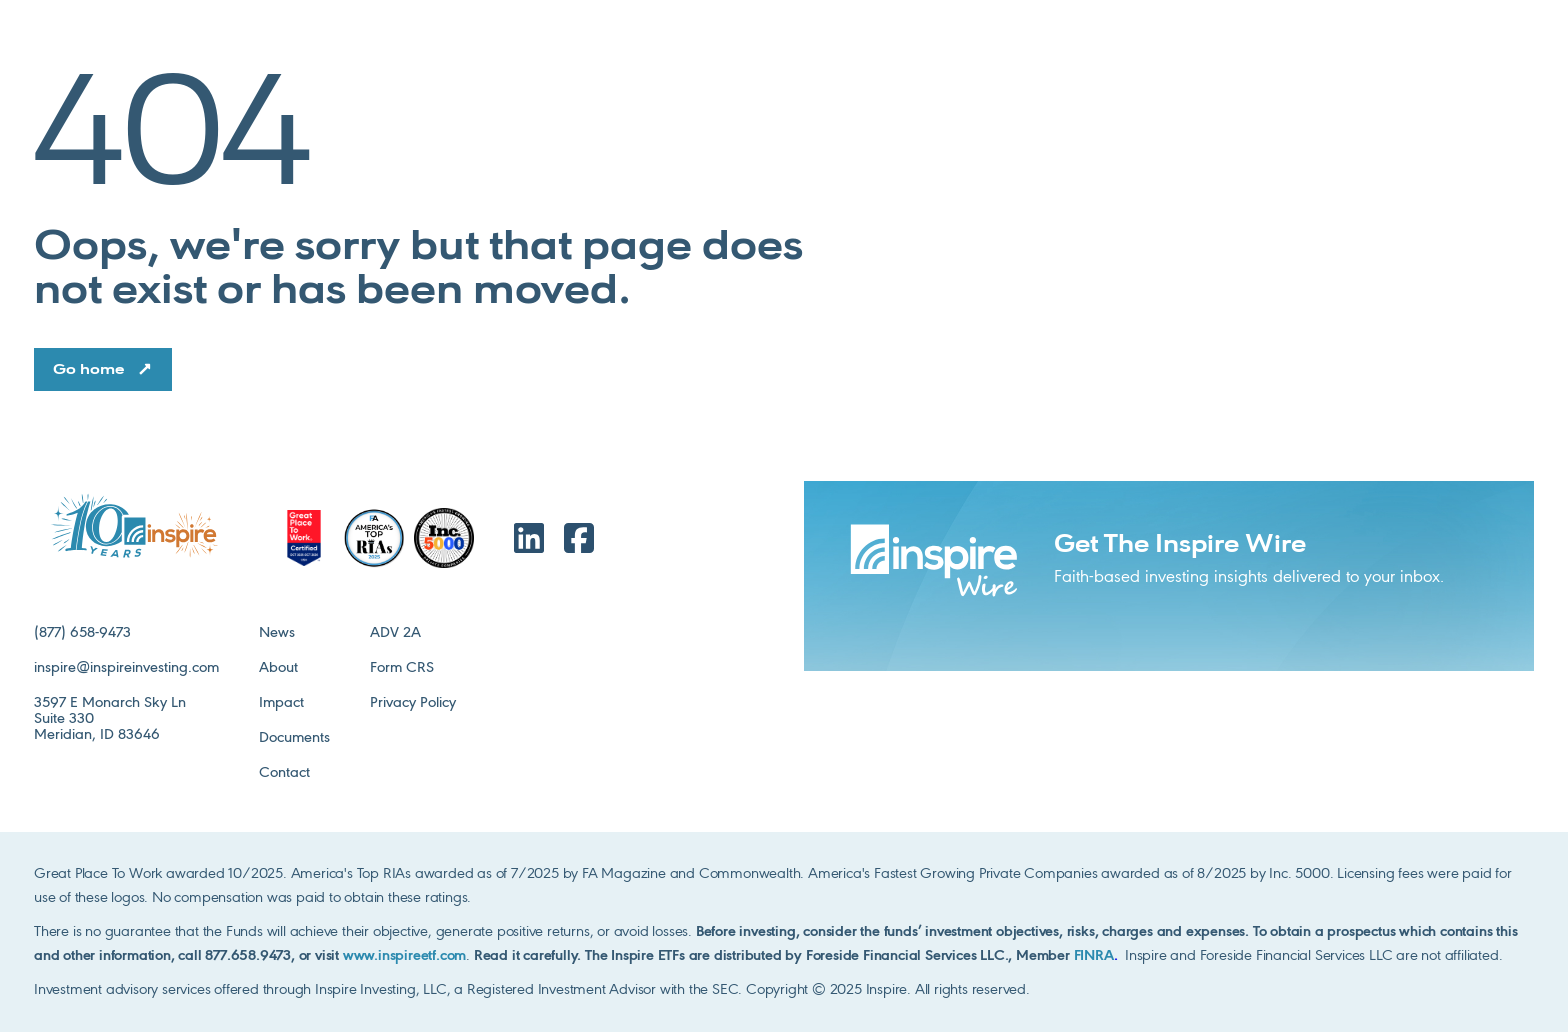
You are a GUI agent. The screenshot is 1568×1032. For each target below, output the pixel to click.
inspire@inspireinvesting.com (126, 668)
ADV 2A (395, 633)
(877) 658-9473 (82, 633)
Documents (294, 738)
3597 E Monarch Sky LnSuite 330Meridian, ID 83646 (110, 719)
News (277, 633)
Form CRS (402, 668)
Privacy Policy (413, 703)
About (278, 668)
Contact (284, 773)
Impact (281, 703)
